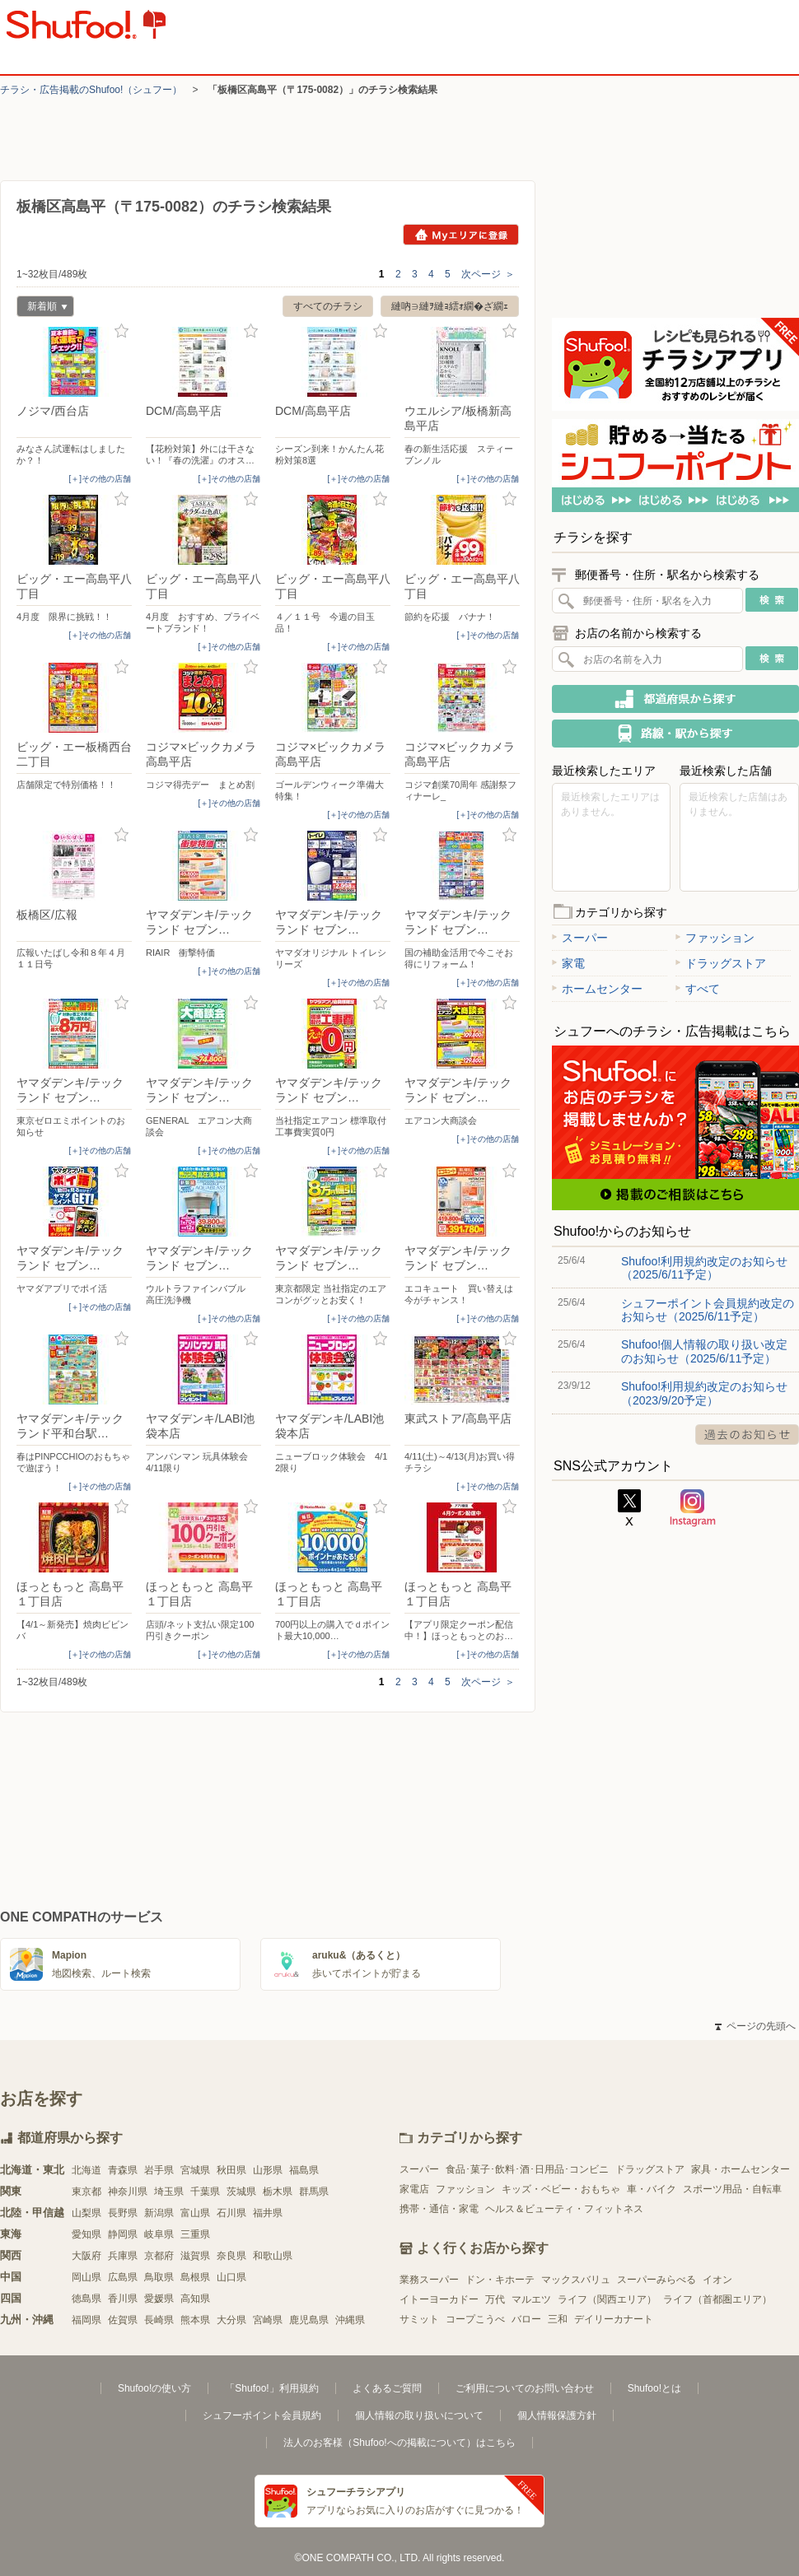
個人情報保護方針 (556, 2415)
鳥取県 (159, 2277)
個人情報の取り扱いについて (419, 2415)
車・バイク (651, 2189)
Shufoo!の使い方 (154, 2388)
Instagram (693, 1508)
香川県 (123, 2298)
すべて (697, 988)
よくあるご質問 (387, 2388)
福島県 (304, 2170)
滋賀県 (195, 2256)
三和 (558, 2319)
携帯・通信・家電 (439, 2209)
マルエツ (531, 2299)
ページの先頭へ (755, 2026)
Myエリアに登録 (461, 234)
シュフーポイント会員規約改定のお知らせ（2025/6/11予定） (707, 1310)
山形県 (268, 2170)
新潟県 (159, 2213)
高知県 (195, 2298)
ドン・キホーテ (500, 2279)
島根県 (195, 2277)
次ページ (488, 274)
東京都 (86, 2191)
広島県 (123, 2277)
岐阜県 (159, 2234)
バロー (526, 2319)
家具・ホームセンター (740, 2169)
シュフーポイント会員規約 (262, 2415)
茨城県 (241, 2191)
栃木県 (277, 2191)
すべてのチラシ (327, 306)
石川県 (231, 2213)
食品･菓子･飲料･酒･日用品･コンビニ (527, 2169)
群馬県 (314, 2191)
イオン (717, 2279)
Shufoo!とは (654, 2388)
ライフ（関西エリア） (607, 2299)
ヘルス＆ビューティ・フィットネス (564, 2209)
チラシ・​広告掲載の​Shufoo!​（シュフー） (91, 89)
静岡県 (123, 2234)
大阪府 (86, 2256)
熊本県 (195, 2320)
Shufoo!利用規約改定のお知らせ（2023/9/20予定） (704, 1393)
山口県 (231, 2277)
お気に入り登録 (121, 331)
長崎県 (159, 2320)
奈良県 (231, 2256)
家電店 (414, 2189)
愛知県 (86, 2234)
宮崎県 (268, 2320)
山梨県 (86, 2213)
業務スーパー (429, 2279)
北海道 (86, 2170)
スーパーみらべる (656, 2279)
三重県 (195, 2234)
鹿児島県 (309, 2320)
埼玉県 (169, 2191)
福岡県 (86, 2320)
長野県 (123, 2213)
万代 (495, 2299)
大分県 (231, 2320)
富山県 (195, 2213)
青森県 (123, 2170)
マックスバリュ (575, 2279)
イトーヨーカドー (439, 2299)
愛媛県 (159, 2298)
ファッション (715, 937)
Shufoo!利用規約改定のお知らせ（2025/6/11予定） (704, 1268)
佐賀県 (123, 2320)
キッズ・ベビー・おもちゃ (561, 2189)
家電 (568, 963)
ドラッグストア (720, 963)
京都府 (159, 2256)
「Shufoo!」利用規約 (271, 2388)
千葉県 (205, 2191)
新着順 (42, 308)
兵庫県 (123, 2256)
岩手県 (159, 2170)
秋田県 (231, 2170)
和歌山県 (272, 2256)
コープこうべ (475, 2319)
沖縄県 (350, 2320)
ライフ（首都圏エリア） (717, 2299)
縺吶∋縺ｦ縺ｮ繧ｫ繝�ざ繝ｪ (449, 306)
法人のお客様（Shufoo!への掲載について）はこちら (399, 2442)
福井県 (268, 2213)
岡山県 (86, 2277)
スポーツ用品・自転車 (732, 2189)
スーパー (580, 937)
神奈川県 (127, 2191)
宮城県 (195, 2170)
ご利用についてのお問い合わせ (525, 2388)
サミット (419, 2319)
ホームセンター (597, 988)
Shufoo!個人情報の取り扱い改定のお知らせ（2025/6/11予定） (704, 1351)
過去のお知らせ (747, 1434)
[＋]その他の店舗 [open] (99, 478)
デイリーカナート (613, 2319)
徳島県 (86, 2298)
